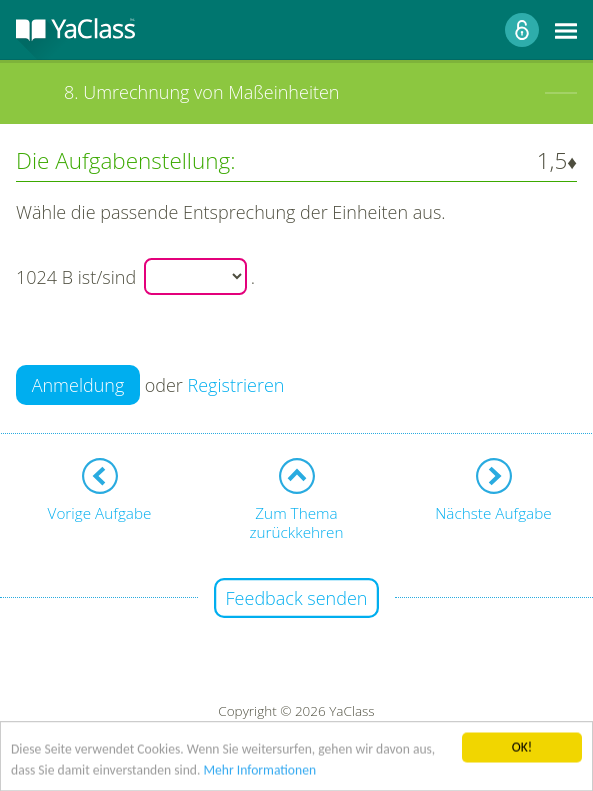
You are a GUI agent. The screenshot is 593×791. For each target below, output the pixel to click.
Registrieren (236, 385)
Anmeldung (78, 385)
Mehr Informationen (259, 772)
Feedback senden (297, 598)
